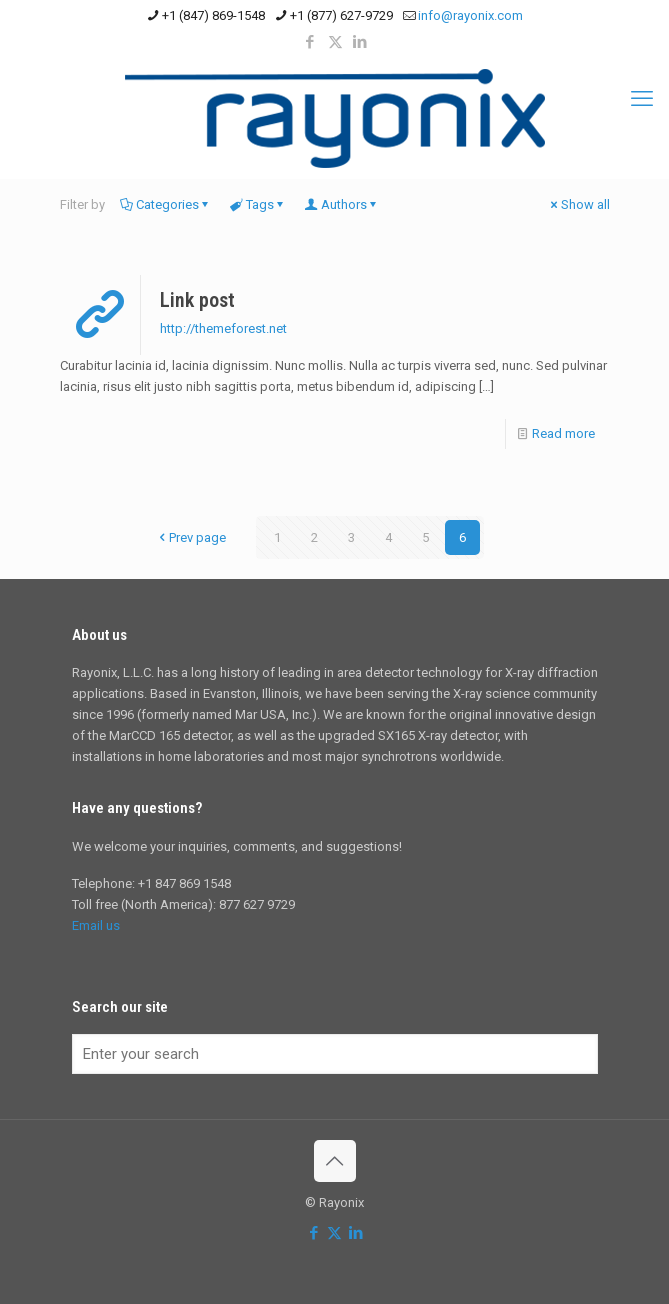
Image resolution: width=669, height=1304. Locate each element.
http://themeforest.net (223, 328)
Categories (166, 204)
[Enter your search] (335, 1054)
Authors (342, 204)
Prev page (191, 537)
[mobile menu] (642, 99)
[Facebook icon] (310, 42)
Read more (563, 433)
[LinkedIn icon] (360, 42)
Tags (258, 204)
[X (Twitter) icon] (335, 42)
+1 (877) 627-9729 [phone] (341, 15)
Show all (579, 204)
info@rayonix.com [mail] (470, 15)
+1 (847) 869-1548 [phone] (213, 15)
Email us (96, 925)
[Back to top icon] (335, 1161)
